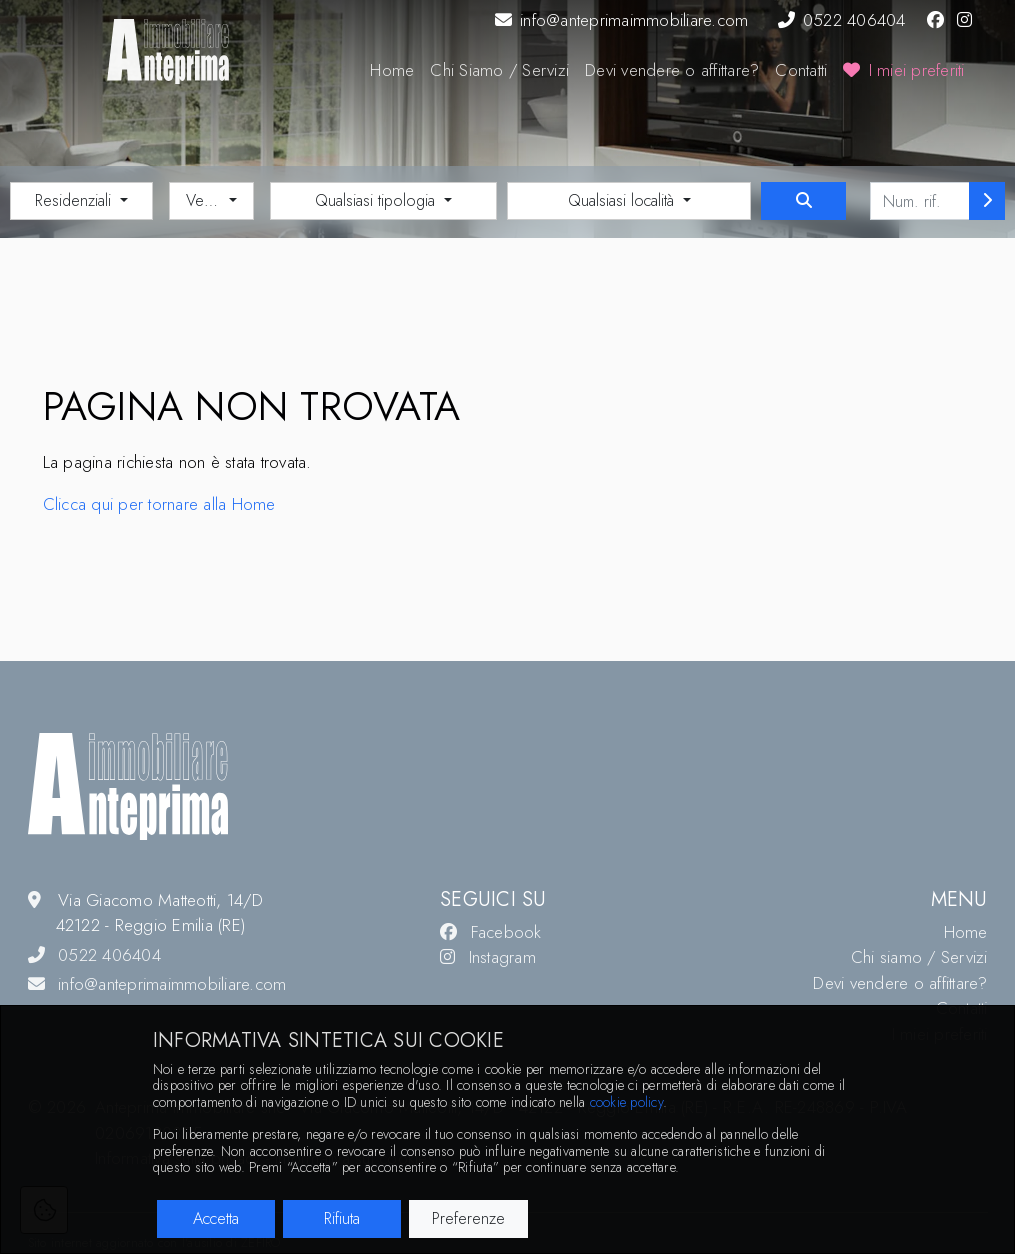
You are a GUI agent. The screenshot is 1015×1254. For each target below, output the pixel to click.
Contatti (801, 70)
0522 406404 (842, 20)
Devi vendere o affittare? (672, 70)
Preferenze (468, 1218)
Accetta (216, 1218)
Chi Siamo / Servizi (499, 70)
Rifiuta (342, 1218)
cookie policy (626, 1102)
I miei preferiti (903, 70)
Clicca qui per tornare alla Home (159, 504)
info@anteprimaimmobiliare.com (622, 20)
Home (392, 70)
